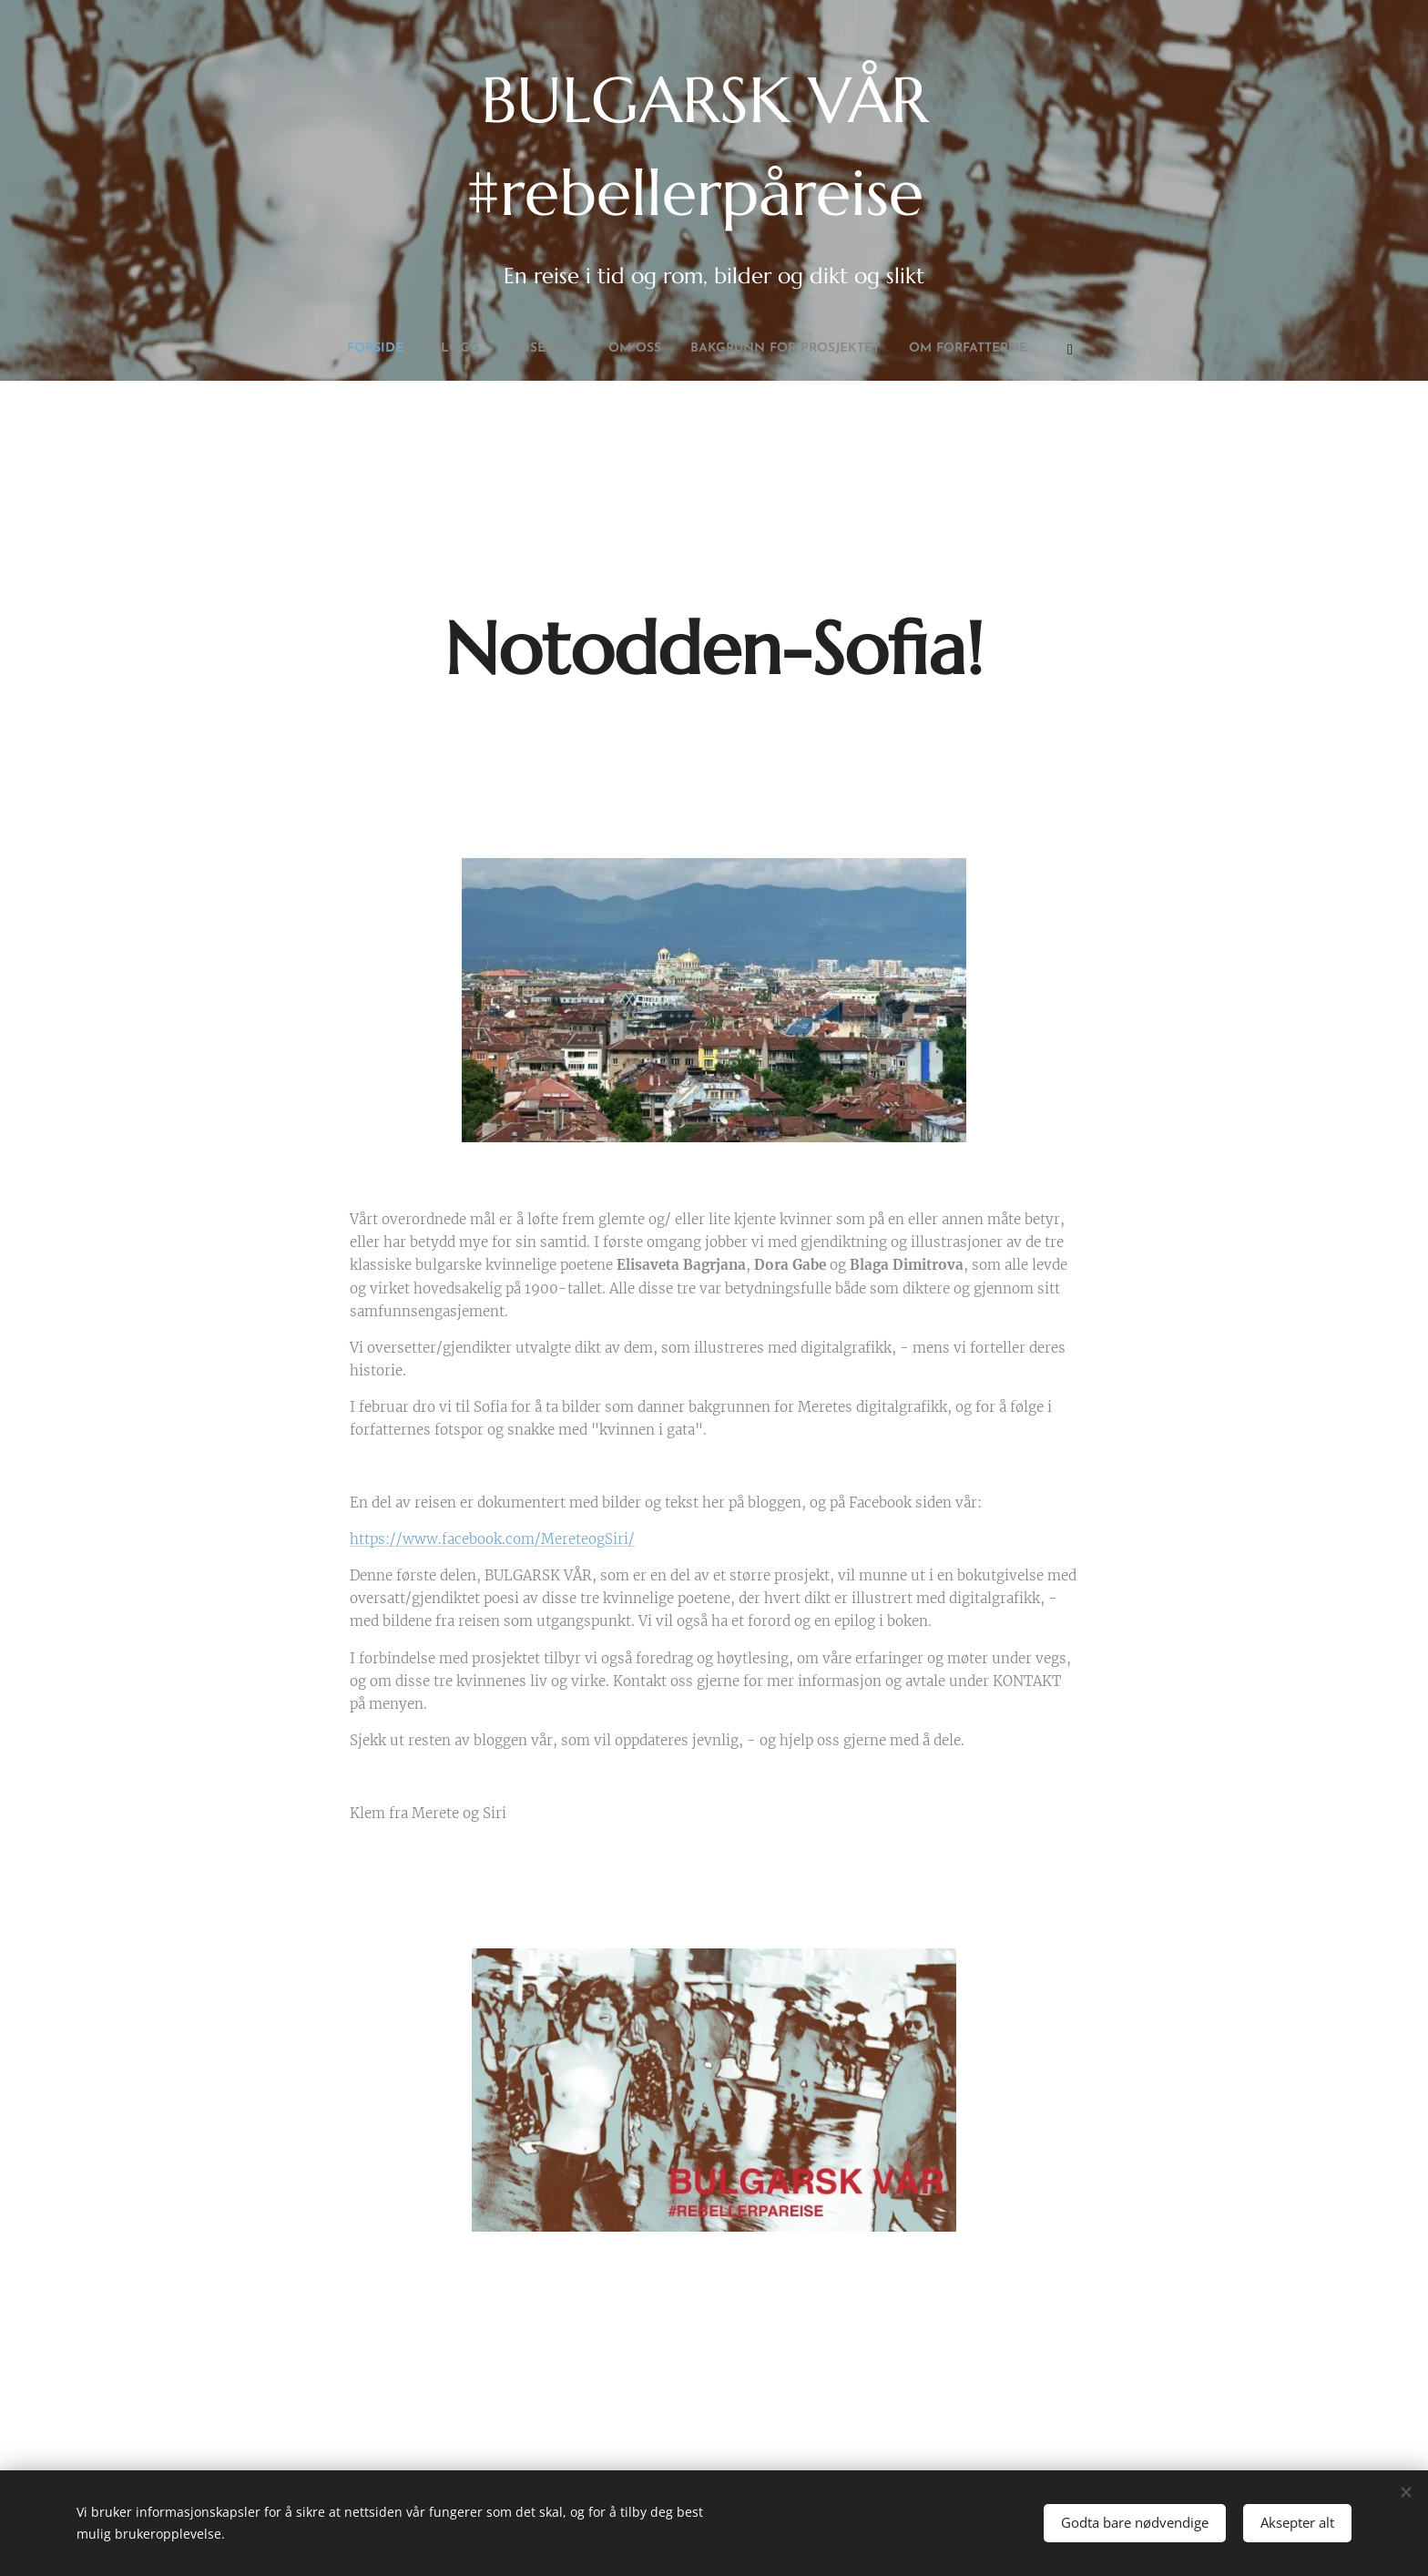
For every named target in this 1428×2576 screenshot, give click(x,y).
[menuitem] (590, 349)
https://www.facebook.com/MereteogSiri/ (492, 1539)
